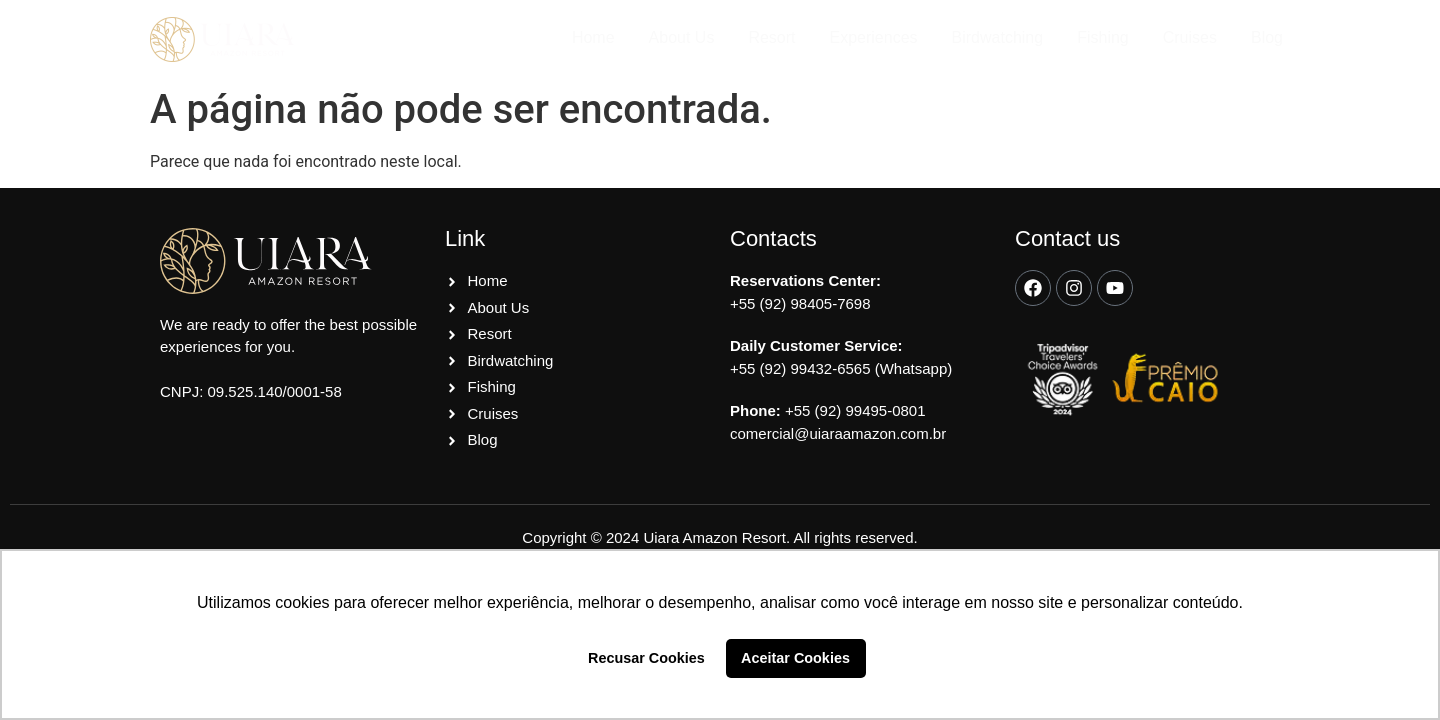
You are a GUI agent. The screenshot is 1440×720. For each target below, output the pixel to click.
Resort (771, 37)
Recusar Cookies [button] (646, 658)
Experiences (874, 37)
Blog (1267, 37)
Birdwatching (998, 37)
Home (593, 37)
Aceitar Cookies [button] (795, 658)
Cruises (1190, 37)
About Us (682, 37)
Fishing (1103, 37)
